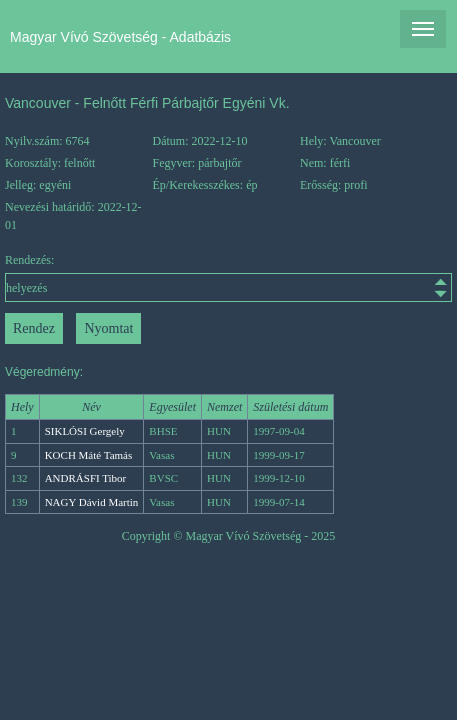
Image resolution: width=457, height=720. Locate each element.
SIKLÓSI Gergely (85, 431)
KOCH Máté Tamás (89, 455)
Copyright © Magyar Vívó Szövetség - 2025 (229, 536)
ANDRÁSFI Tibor (86, 478)
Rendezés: (228, 277)
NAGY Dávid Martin (92, 502)
